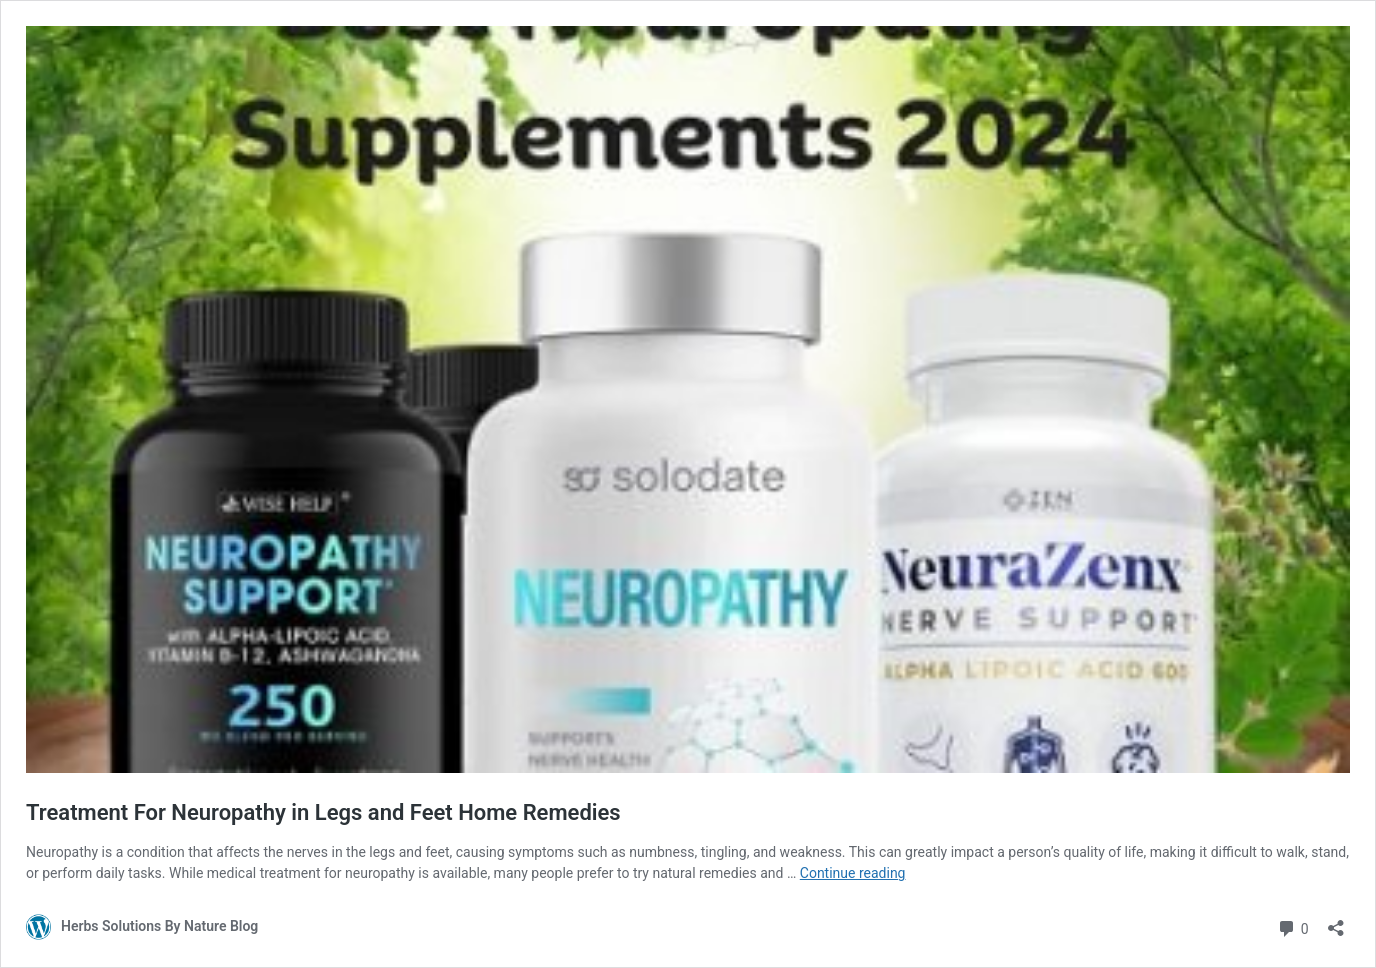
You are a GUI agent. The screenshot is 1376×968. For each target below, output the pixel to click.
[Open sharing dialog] (1336, 921)
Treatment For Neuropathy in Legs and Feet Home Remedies (323, 812)
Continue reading (853, 873)
